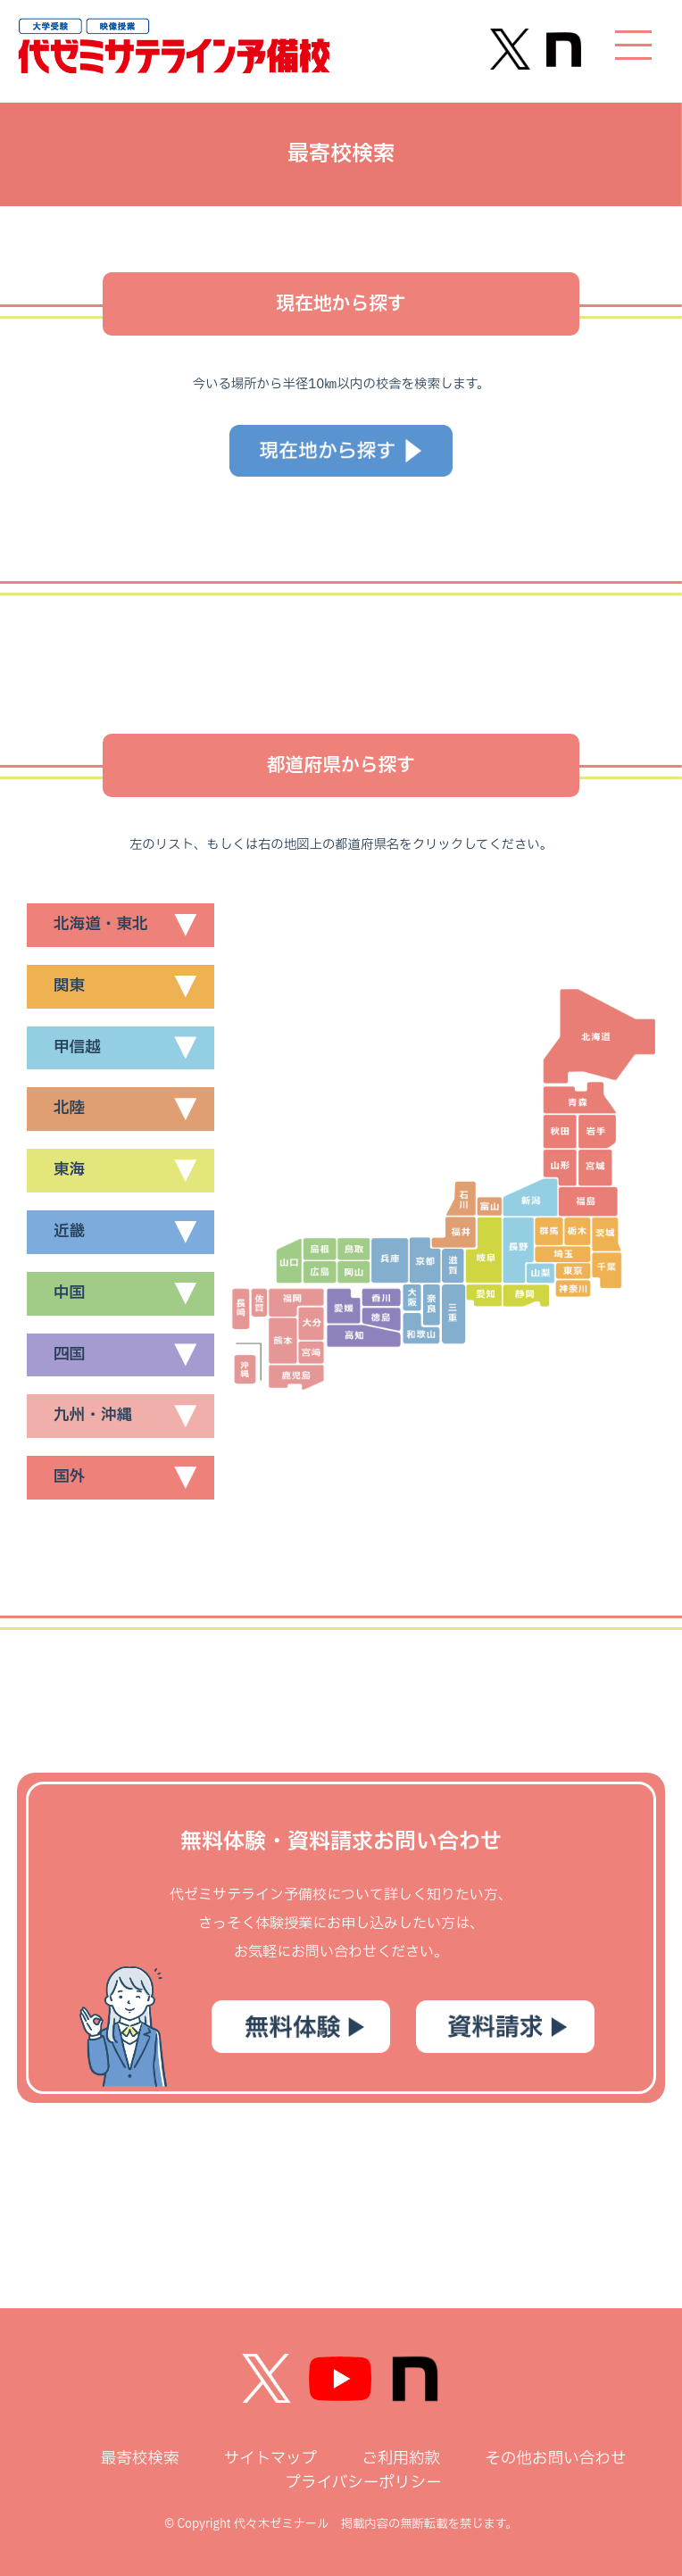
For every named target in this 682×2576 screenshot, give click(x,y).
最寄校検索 (140, 2459)
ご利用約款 (401, 2459)
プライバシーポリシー (363, 2483)
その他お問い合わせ (555, 2459)
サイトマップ (271, 2459)
